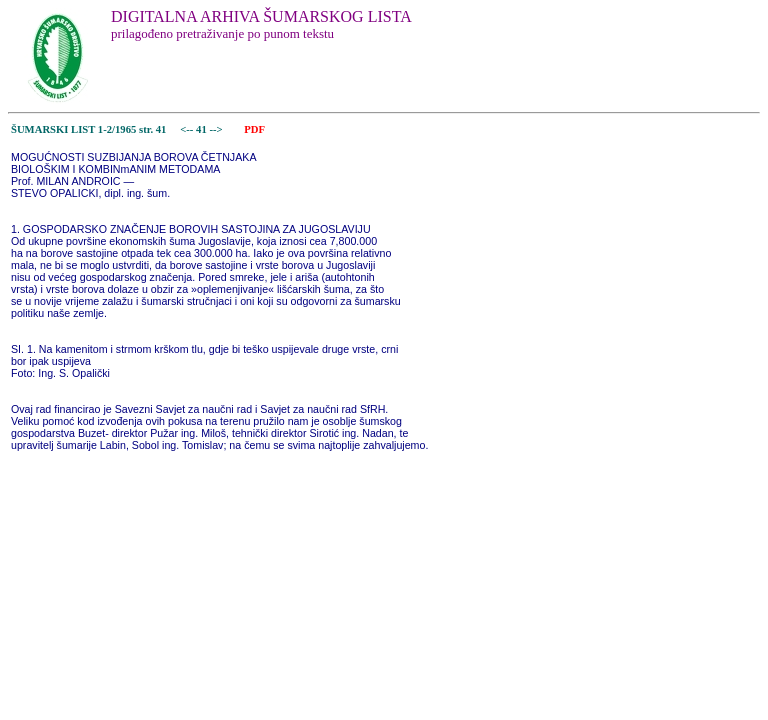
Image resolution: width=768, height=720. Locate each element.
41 (202, 129)
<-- (187, 129)
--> (217, 129)
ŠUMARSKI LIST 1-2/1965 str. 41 (88, 129)
